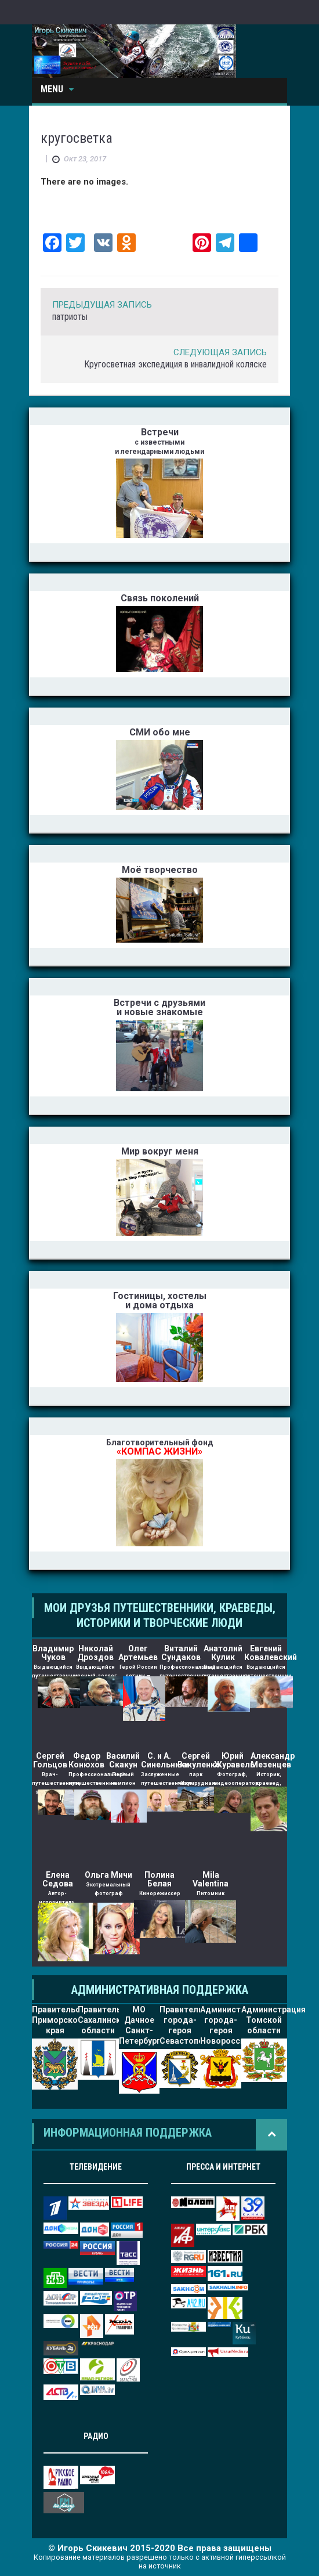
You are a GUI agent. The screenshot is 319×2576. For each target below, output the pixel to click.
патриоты (70, 316)
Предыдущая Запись (102, 305)
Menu (57, 89)
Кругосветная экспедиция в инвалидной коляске (175, 364)
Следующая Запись (220, 352)
